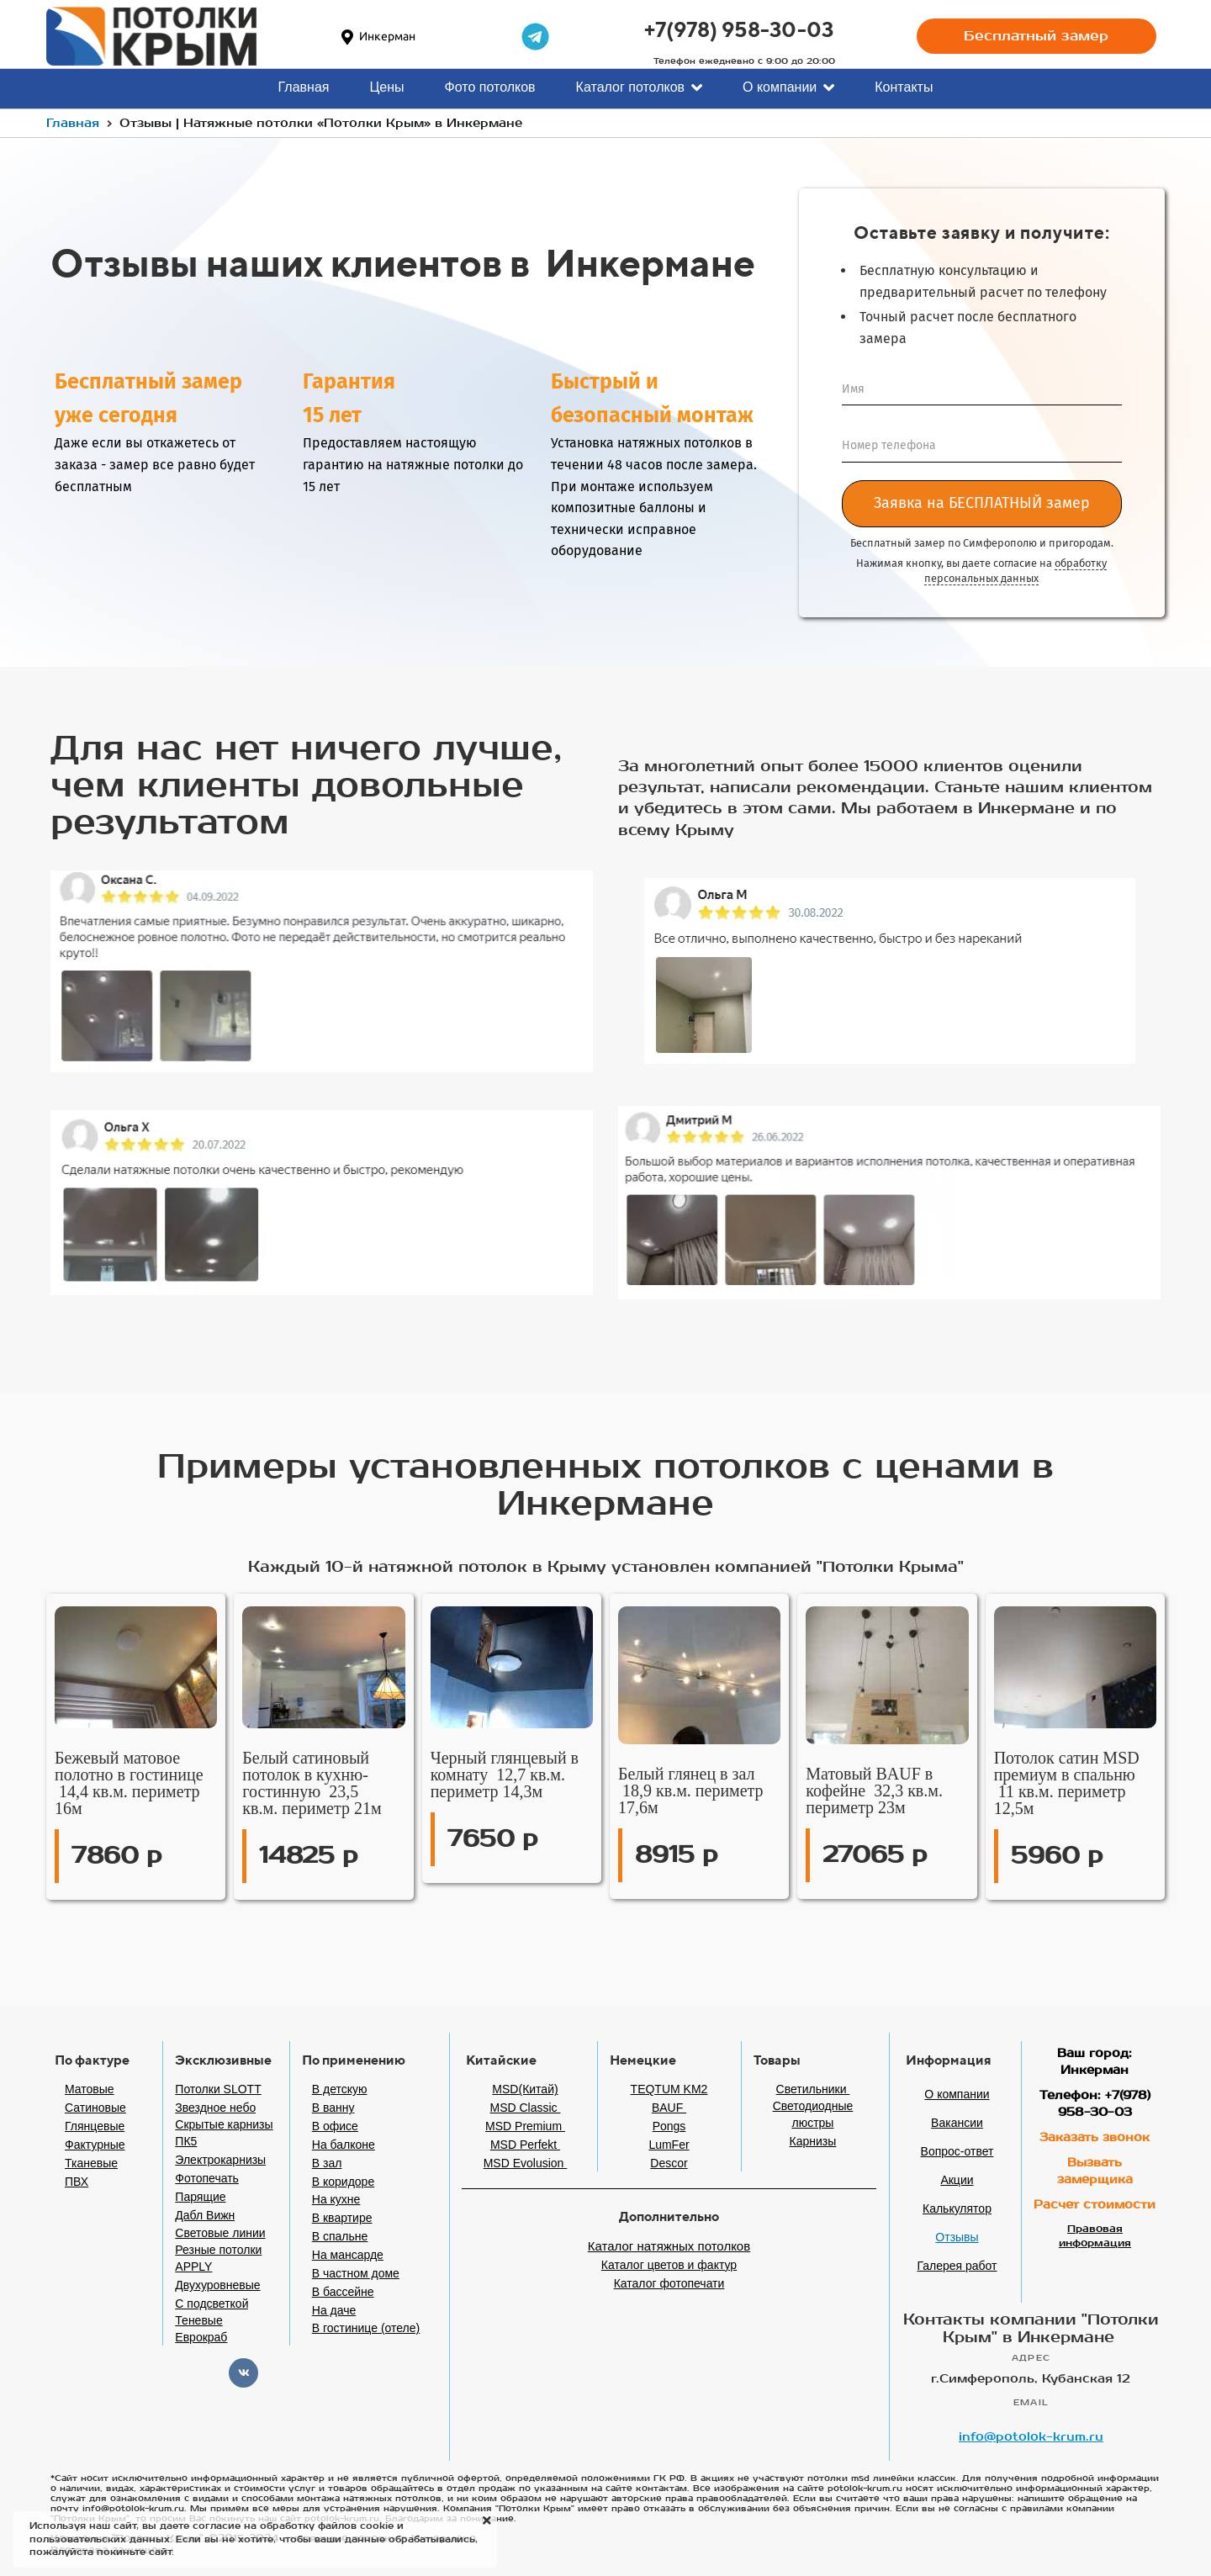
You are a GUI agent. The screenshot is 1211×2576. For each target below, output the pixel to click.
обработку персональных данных (1015, 570)
